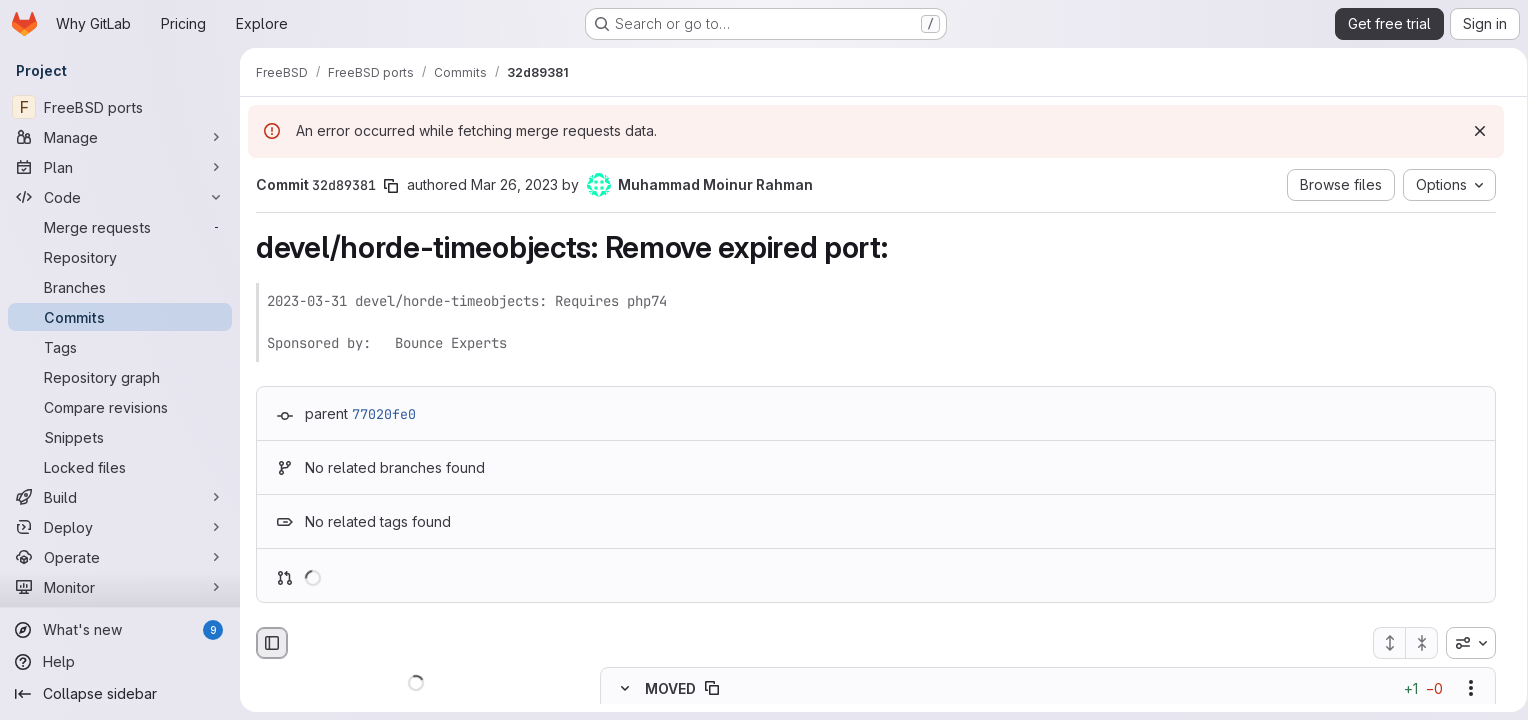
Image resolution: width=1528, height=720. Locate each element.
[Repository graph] (120, 377)
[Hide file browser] (272, 643)
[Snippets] (120, 437)
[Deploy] (120, 527)
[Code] (120, 197)
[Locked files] (120, 467)
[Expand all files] (1382, 643)
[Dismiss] (1473, 131)
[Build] (120, 497)
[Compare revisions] (120, 407)
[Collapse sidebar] (120, 694)
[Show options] (1464, 689)
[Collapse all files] (1415, 643)
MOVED (670, 688)
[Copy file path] (712, 689)
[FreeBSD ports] (120, 107)
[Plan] (120, 167)
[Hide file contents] (625, 689)
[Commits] (120, 317)
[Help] (120, 662)
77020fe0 (384, 414)
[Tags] (120, 347)
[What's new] (120, 630)
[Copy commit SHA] (391, 186)
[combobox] (1464, 643)
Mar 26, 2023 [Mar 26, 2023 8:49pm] (514, 184)
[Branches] (120, 287)
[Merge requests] (120, 227)
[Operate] (120, 557)
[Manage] (120, 137)
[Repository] (120, 257)
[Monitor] (120, 587)
